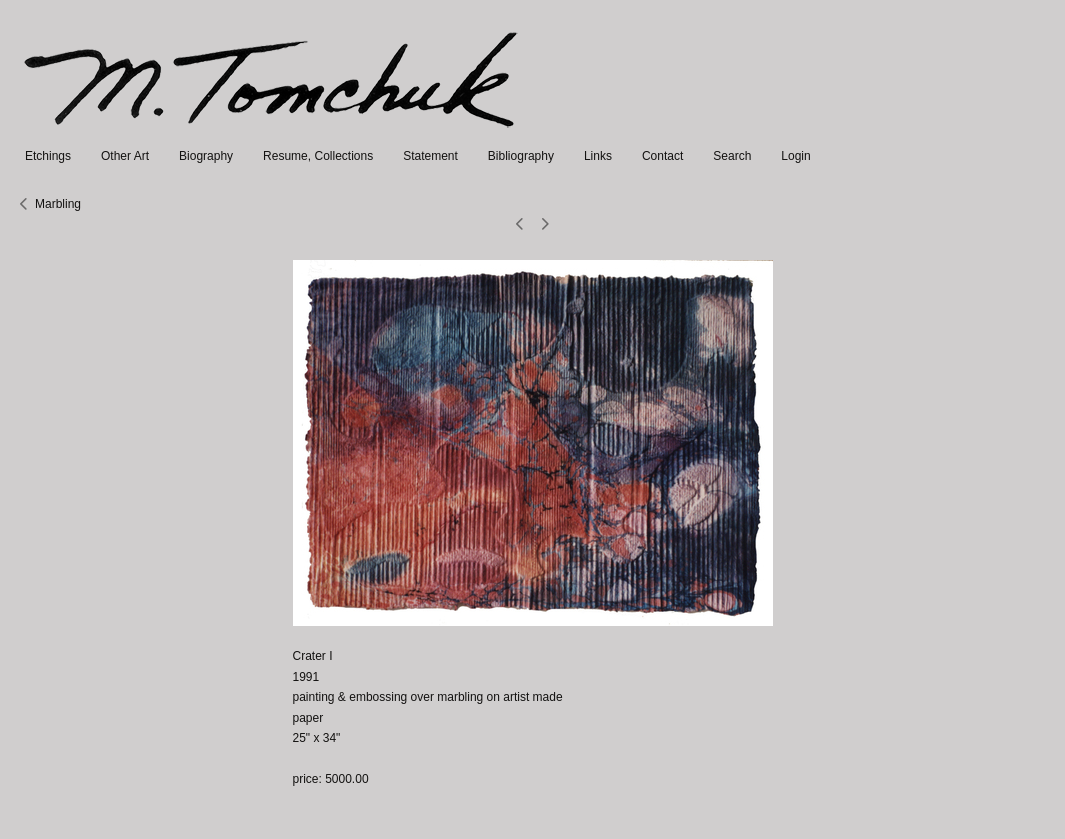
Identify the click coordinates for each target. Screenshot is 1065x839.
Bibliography (521, 156)
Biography (206, 156)
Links (598, 156)
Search (732, 156)
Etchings (48, 156)
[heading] (272, 136)
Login (795, 156)
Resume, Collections (318, 156)
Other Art (125, 156)
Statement (430, 156)
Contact (662, 156)
